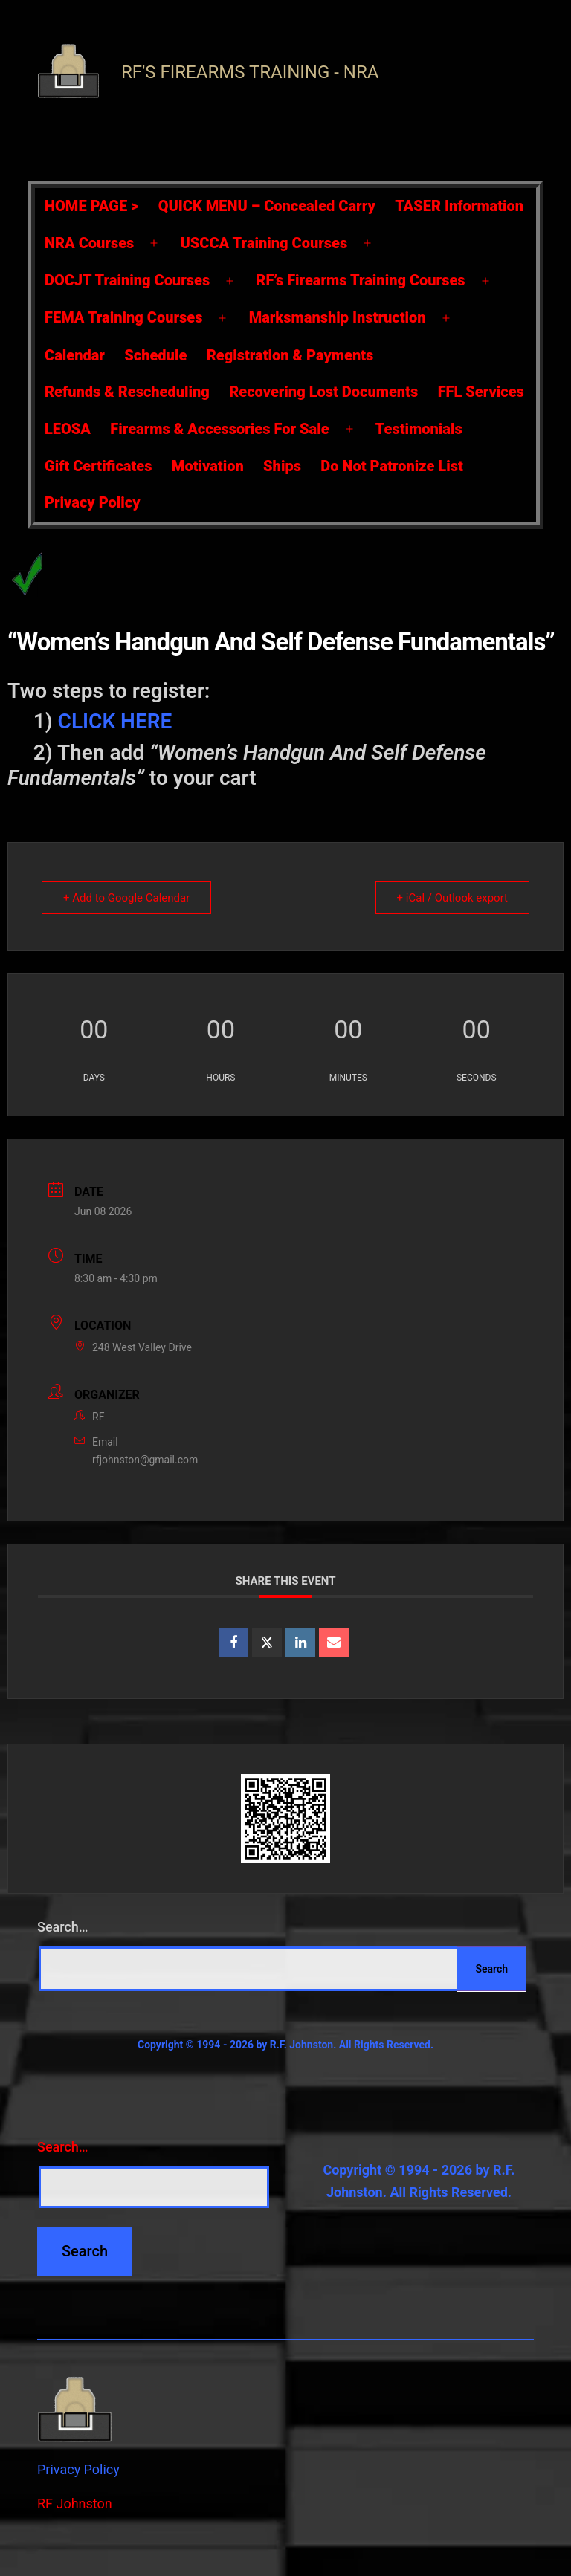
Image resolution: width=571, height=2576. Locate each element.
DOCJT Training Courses (127, 280)
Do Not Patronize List (391, 466)
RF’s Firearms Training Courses (360, 280)
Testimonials (418, 429)
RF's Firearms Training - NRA (249, 72)
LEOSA (68, 429)
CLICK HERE (115, 721)
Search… (62, 1927)
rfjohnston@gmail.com (145, 1460)
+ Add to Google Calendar (126, 897)
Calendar (75, 355)
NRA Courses (89, 243)
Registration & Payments (290, 355)
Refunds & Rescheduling (127, 392)
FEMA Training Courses (123, 317)
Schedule (155, 355)
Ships (282, 466)
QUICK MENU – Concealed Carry (266, 206)
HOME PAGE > (91, 206)
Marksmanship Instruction (337, 317)
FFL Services (481, 392)
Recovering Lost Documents (323, 392)
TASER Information (459, 206)
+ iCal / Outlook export (452, 897)
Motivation (208, 466)
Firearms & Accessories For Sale (219, 429)
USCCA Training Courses (264, 243)
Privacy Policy (93, 502)
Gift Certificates (98, 466)
